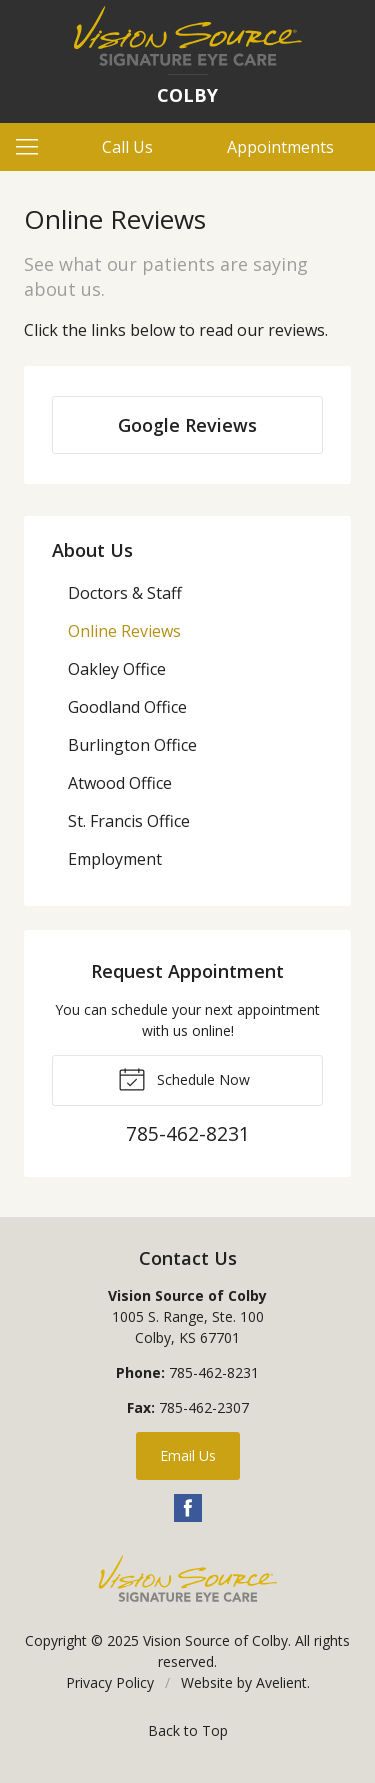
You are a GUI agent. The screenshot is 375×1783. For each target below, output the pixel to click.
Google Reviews (187, 425)
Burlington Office (132, 745)
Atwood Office (120, 783)
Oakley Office (117, 669)
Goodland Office (127, 707)
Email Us (188, 1455)
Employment (115, 859)
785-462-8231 (214, 1372)
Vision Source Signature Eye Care (188, 1578)
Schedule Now (184, 1078)
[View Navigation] (34, 147)
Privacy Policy (110, 1682)
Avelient (281, 1682)
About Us (92, 550)
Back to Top (188, 1730)
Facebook (188, 1508)
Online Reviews (124, 631)
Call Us (127, 147)
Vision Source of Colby (215, 1640)
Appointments (280, 147)
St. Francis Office (129, 821)
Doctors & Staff (125, 593)
